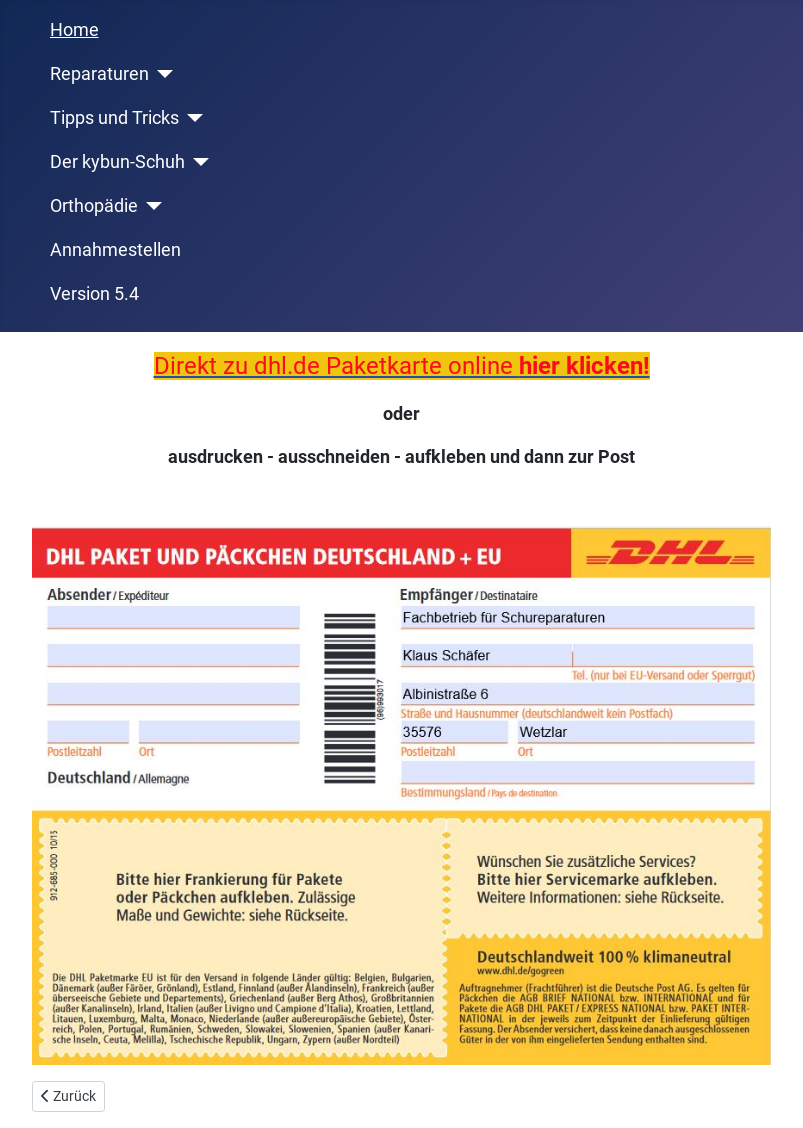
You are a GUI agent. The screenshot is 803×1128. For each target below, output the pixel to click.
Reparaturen (99, 74)
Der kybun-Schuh (117, 162)
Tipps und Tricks (114, 118)
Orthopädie (94, 206)
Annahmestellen (115, 250)
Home (74, 30)
